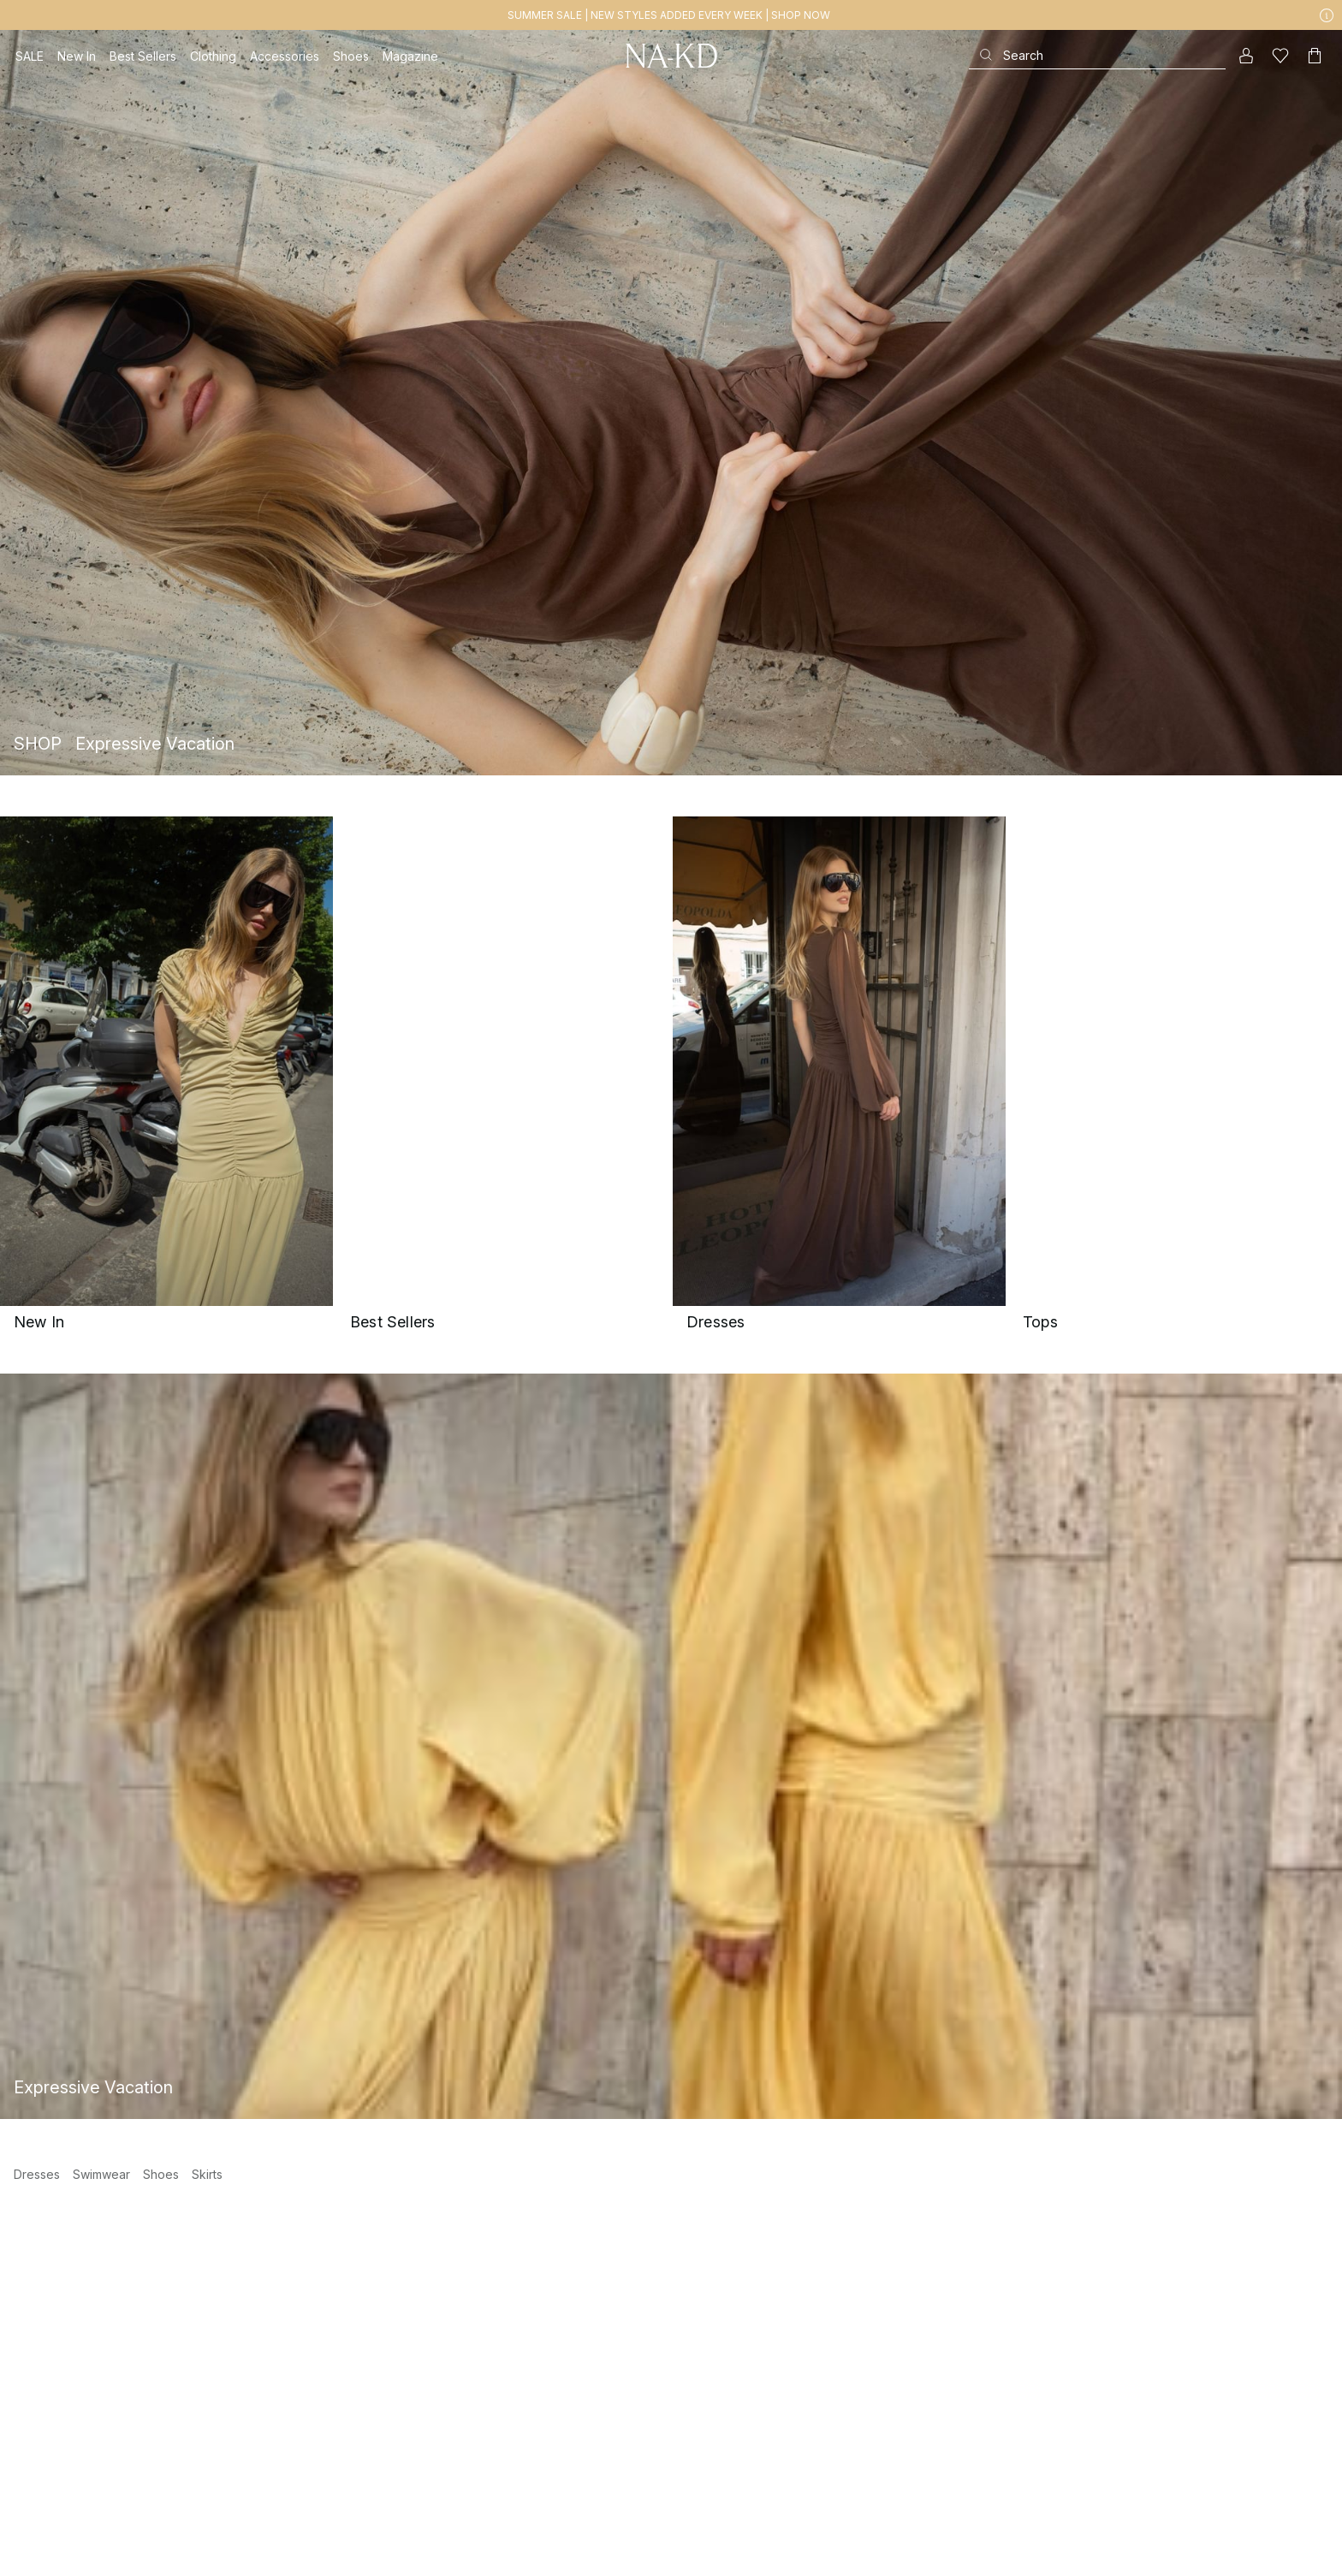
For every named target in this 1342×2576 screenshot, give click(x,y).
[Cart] (1314, 55)
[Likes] (1280, 55)
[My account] (1246, 55)
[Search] (1097, 55)
